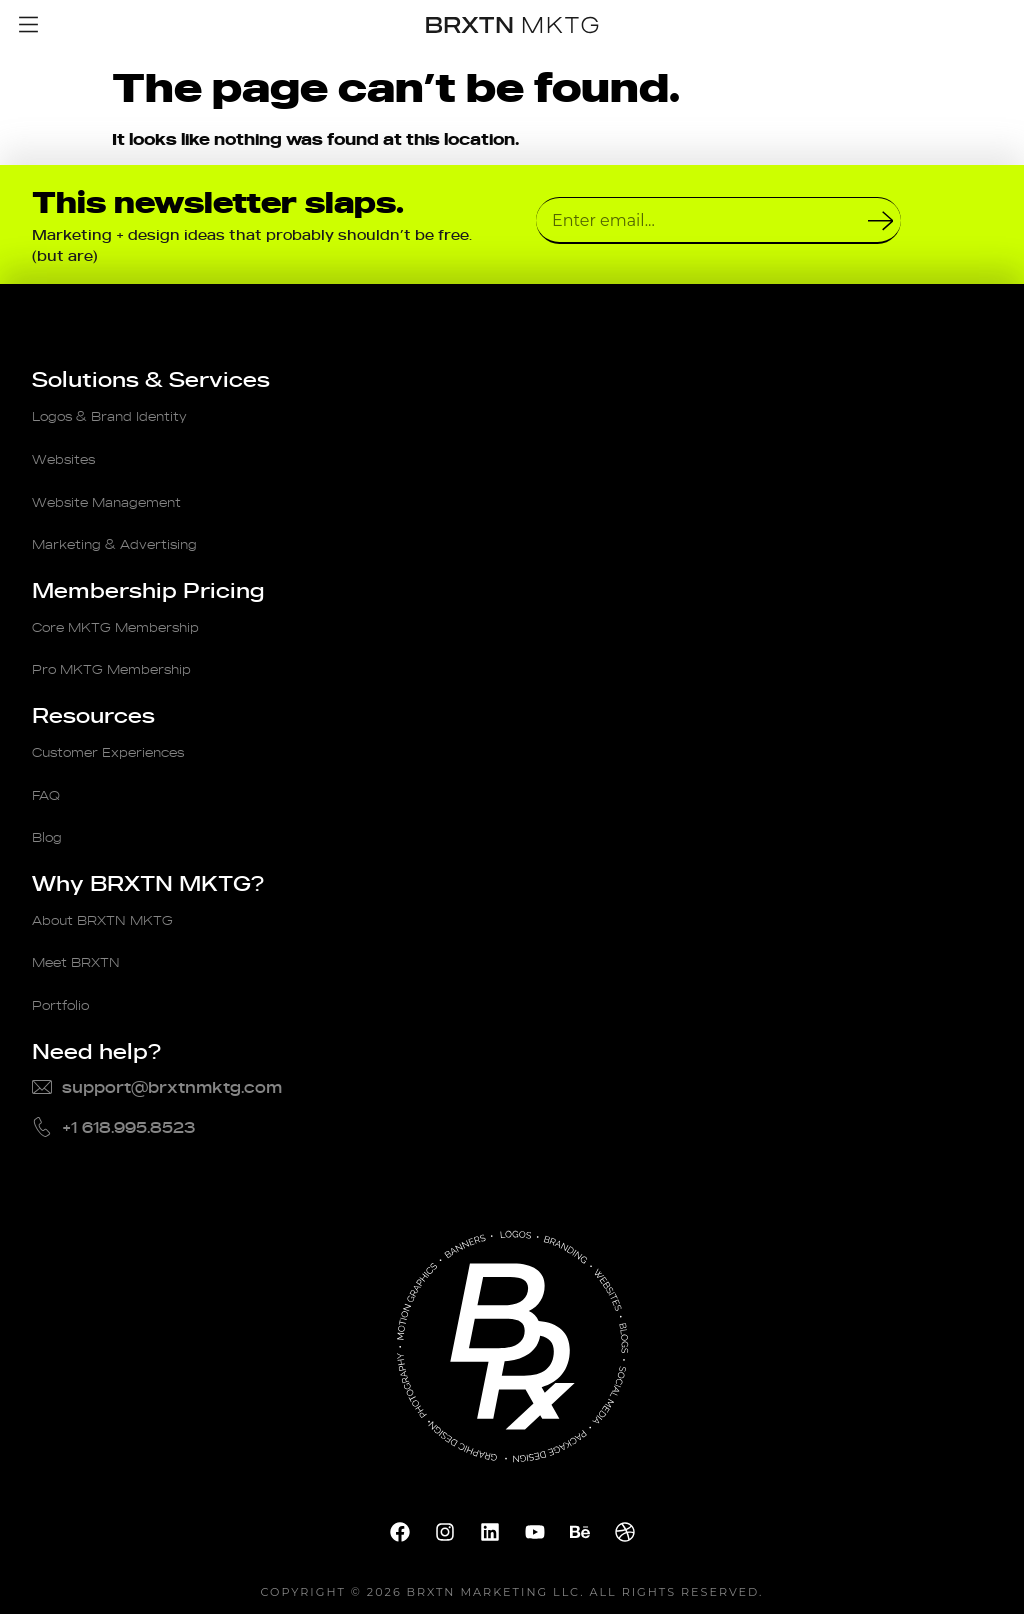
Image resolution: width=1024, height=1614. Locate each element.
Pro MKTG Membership (129, 654)
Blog (50, 813)
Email (560, 189)
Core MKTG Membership (135, 614)
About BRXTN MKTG (117, 893)
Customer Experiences (126, 733)
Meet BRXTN (85, 933)
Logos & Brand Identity (127, 415)
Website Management (124, 495)
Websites (71, 455)
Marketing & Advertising (133, 535)
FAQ (49, 773)
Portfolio (67, 973)
